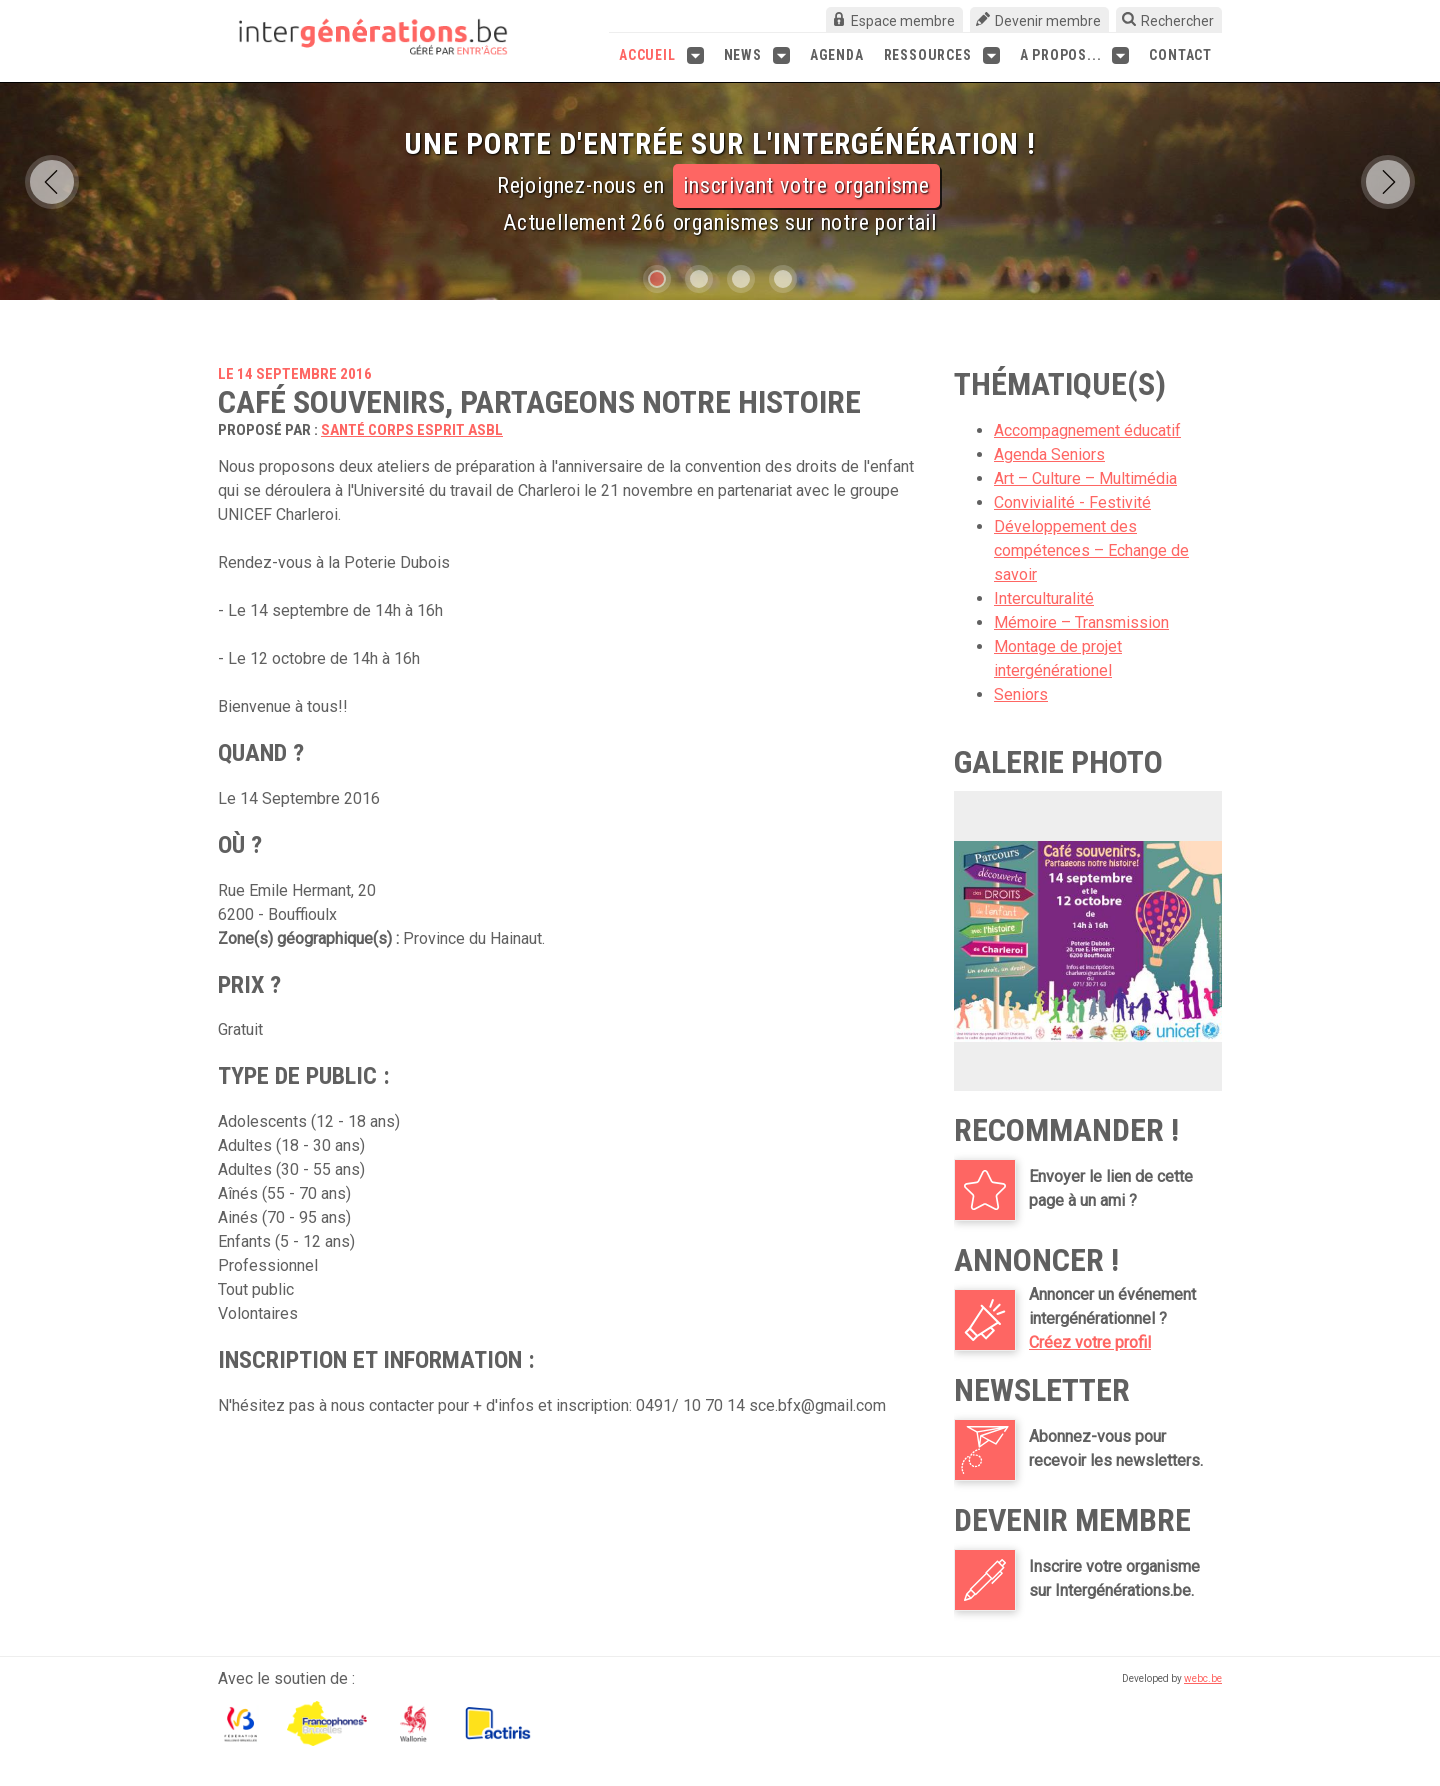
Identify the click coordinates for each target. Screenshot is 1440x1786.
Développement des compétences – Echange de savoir (1091, 550)
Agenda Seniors (1049, 454)
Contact (1180, 55)
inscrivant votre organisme (806, 185)
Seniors (1021, 694)
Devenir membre (1048, 21)
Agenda (837, 55)
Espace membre (903, 21)
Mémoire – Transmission (1081, 622)
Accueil (661, 55)
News (757, 55)
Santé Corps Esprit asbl (412, 430)
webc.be (1203, 1678)
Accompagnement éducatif (1087, 430)
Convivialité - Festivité (1072, 502)
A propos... (1075, 55)
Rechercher (1177, 21)
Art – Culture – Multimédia (1085, 478)
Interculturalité (1044, 598)
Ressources (942, 55)
